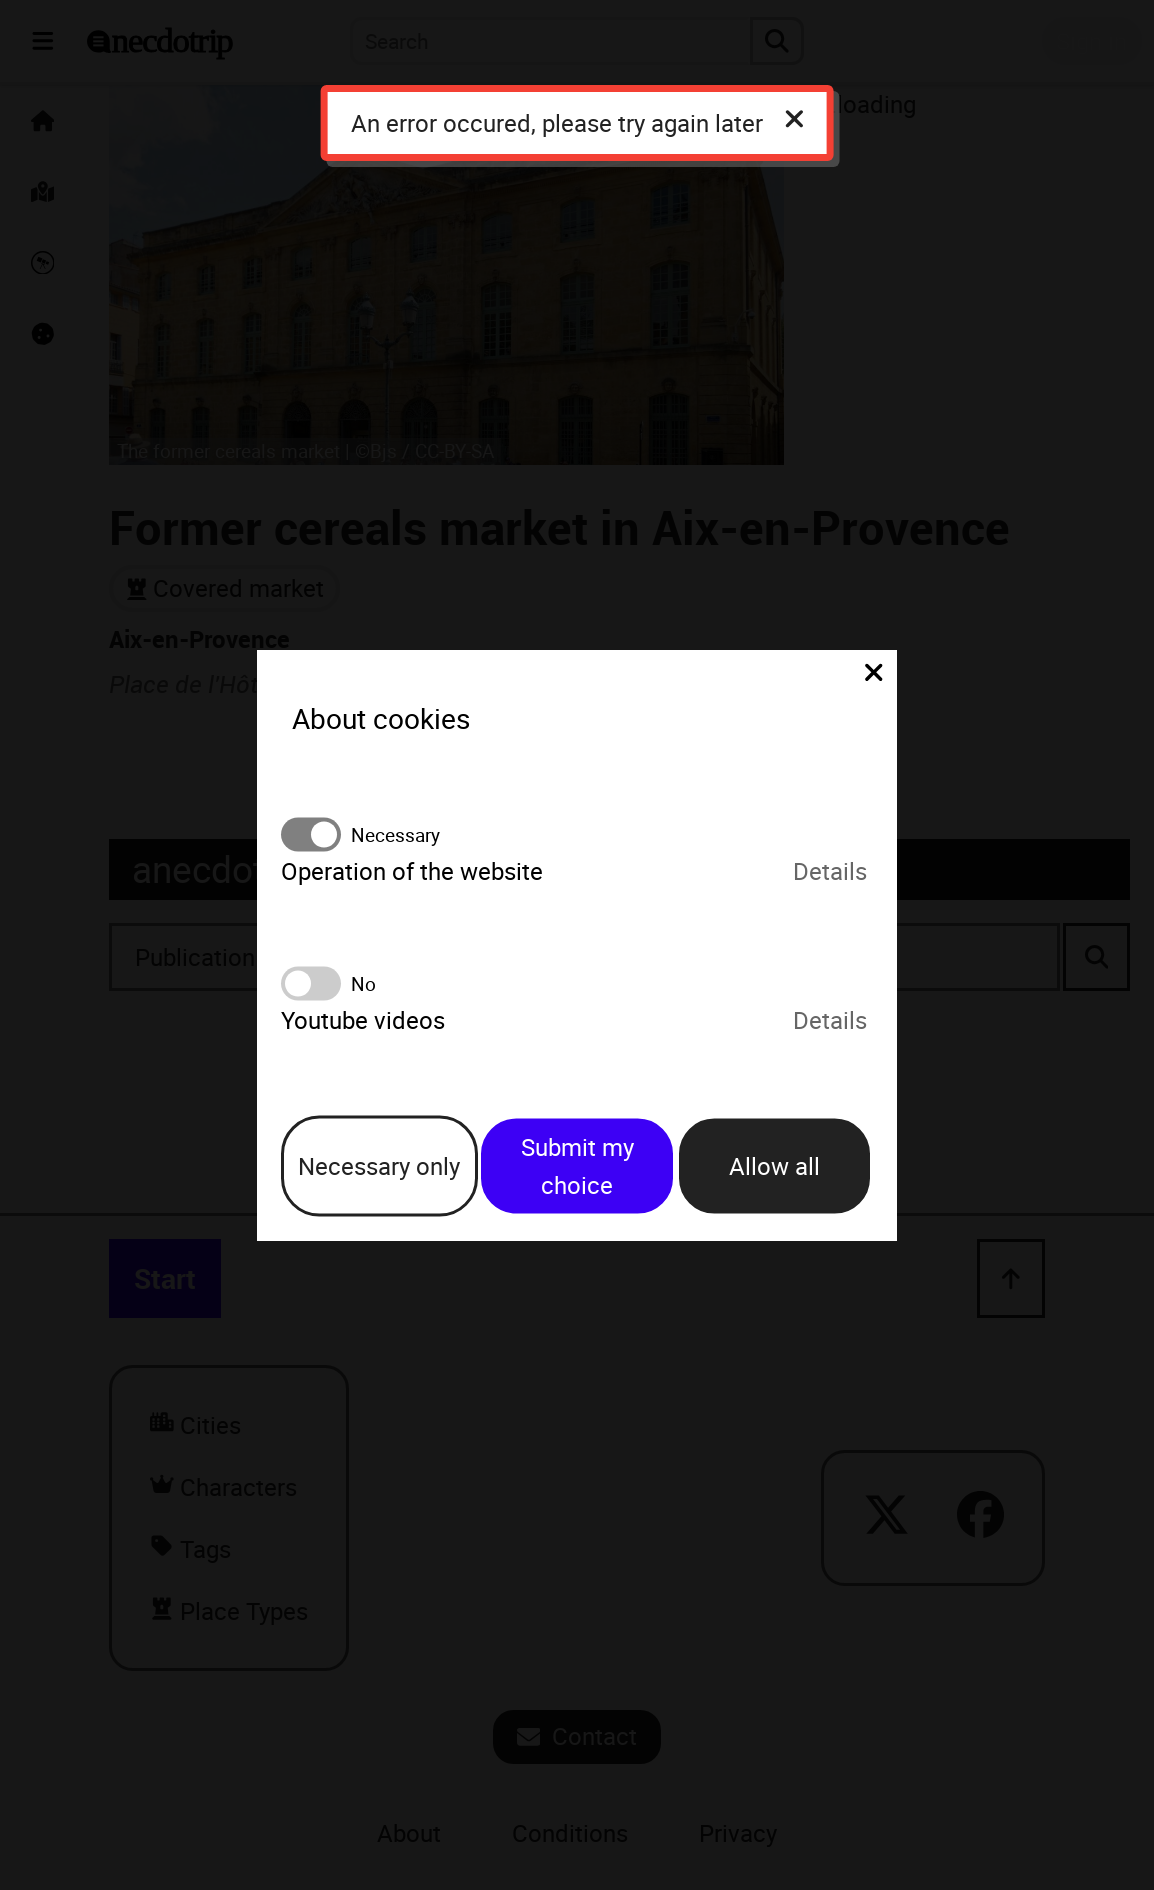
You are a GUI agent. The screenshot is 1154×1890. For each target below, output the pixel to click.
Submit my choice (577, 1166)
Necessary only (379, 1166)
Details (830, 871)
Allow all (774, 1166)
